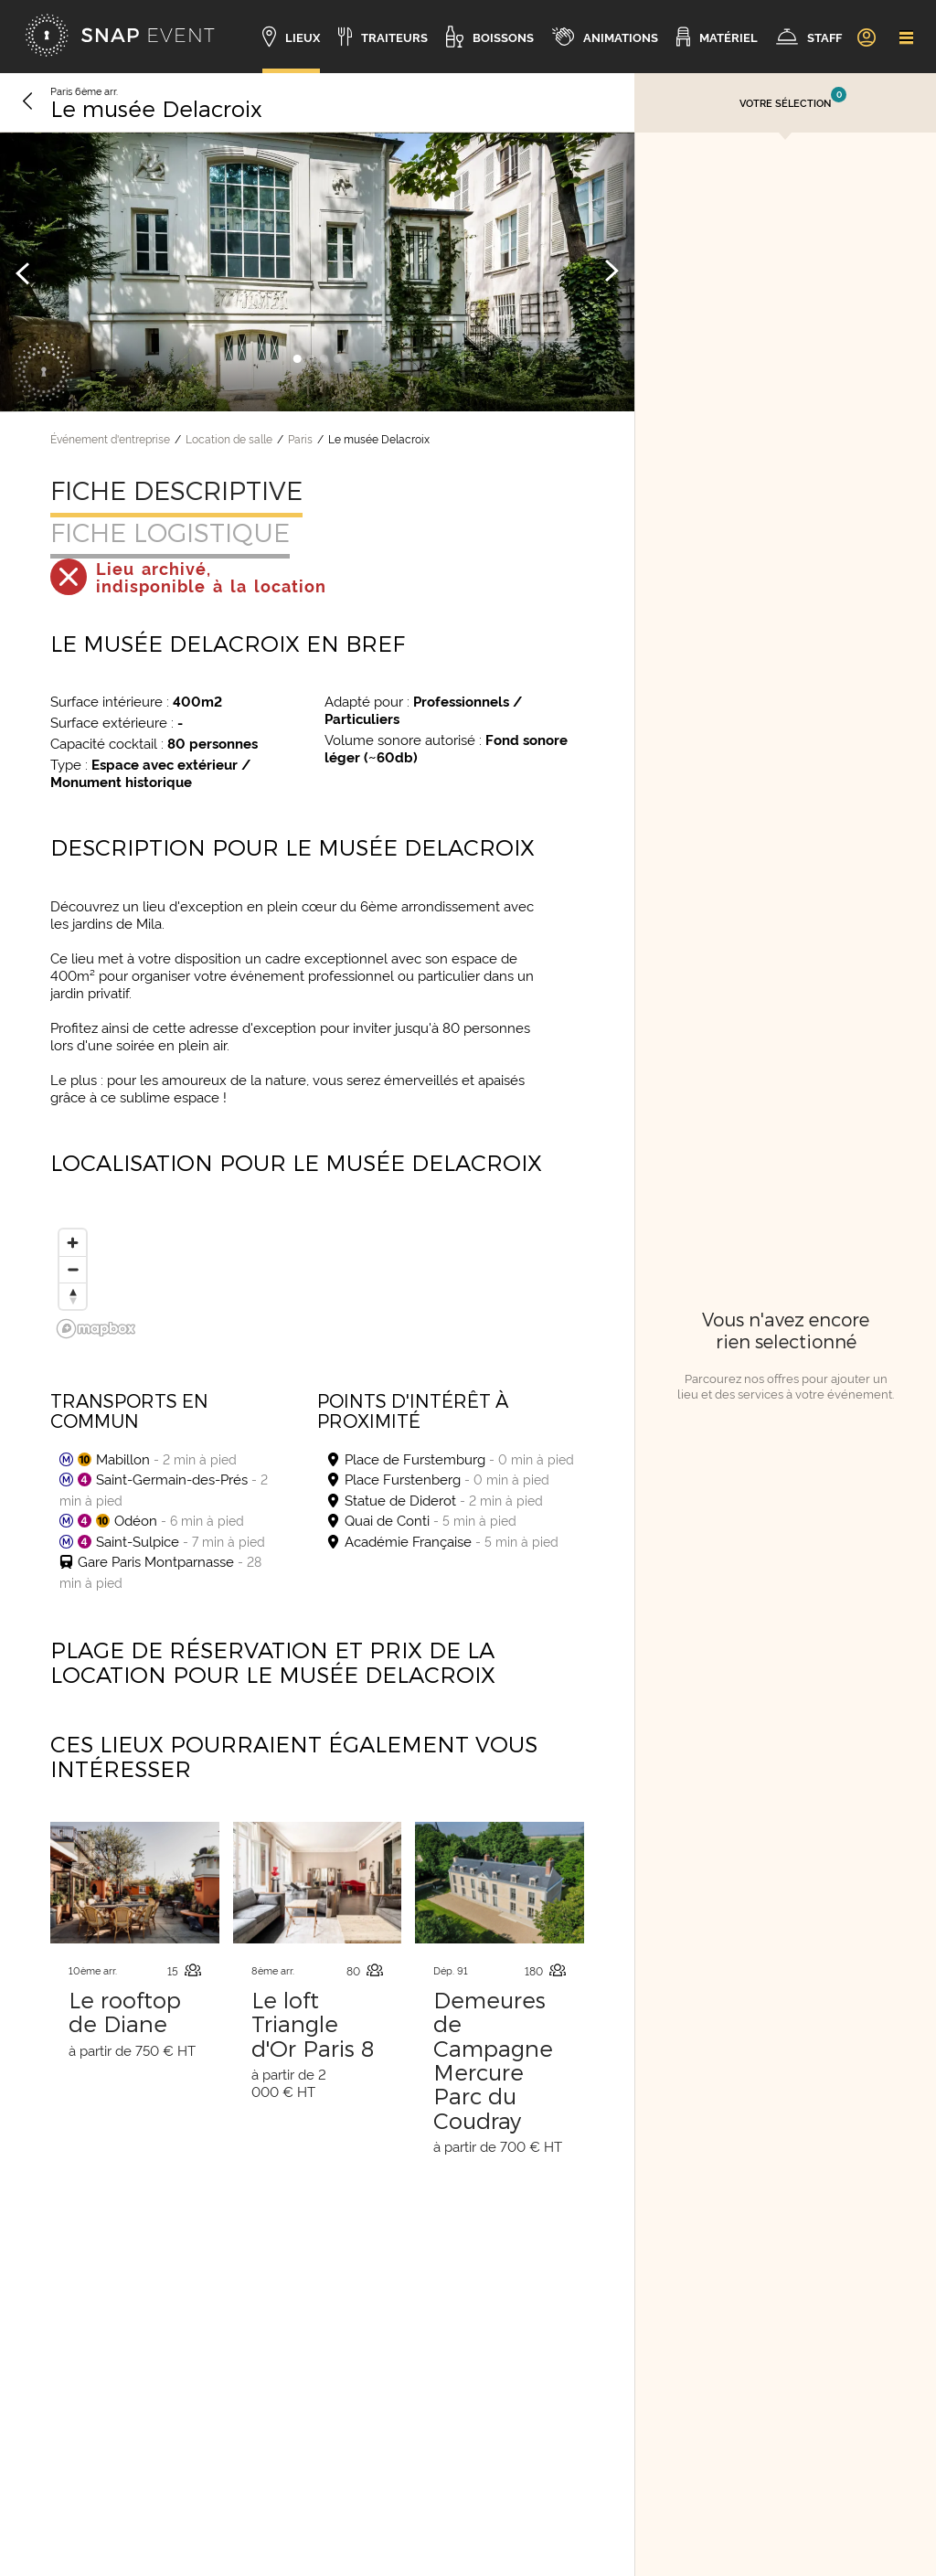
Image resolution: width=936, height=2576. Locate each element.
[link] (865, 36)
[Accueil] (120, 36)
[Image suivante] (611, 272)
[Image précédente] (23, 272)
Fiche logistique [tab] (170, 532)
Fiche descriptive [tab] (176, 490)
